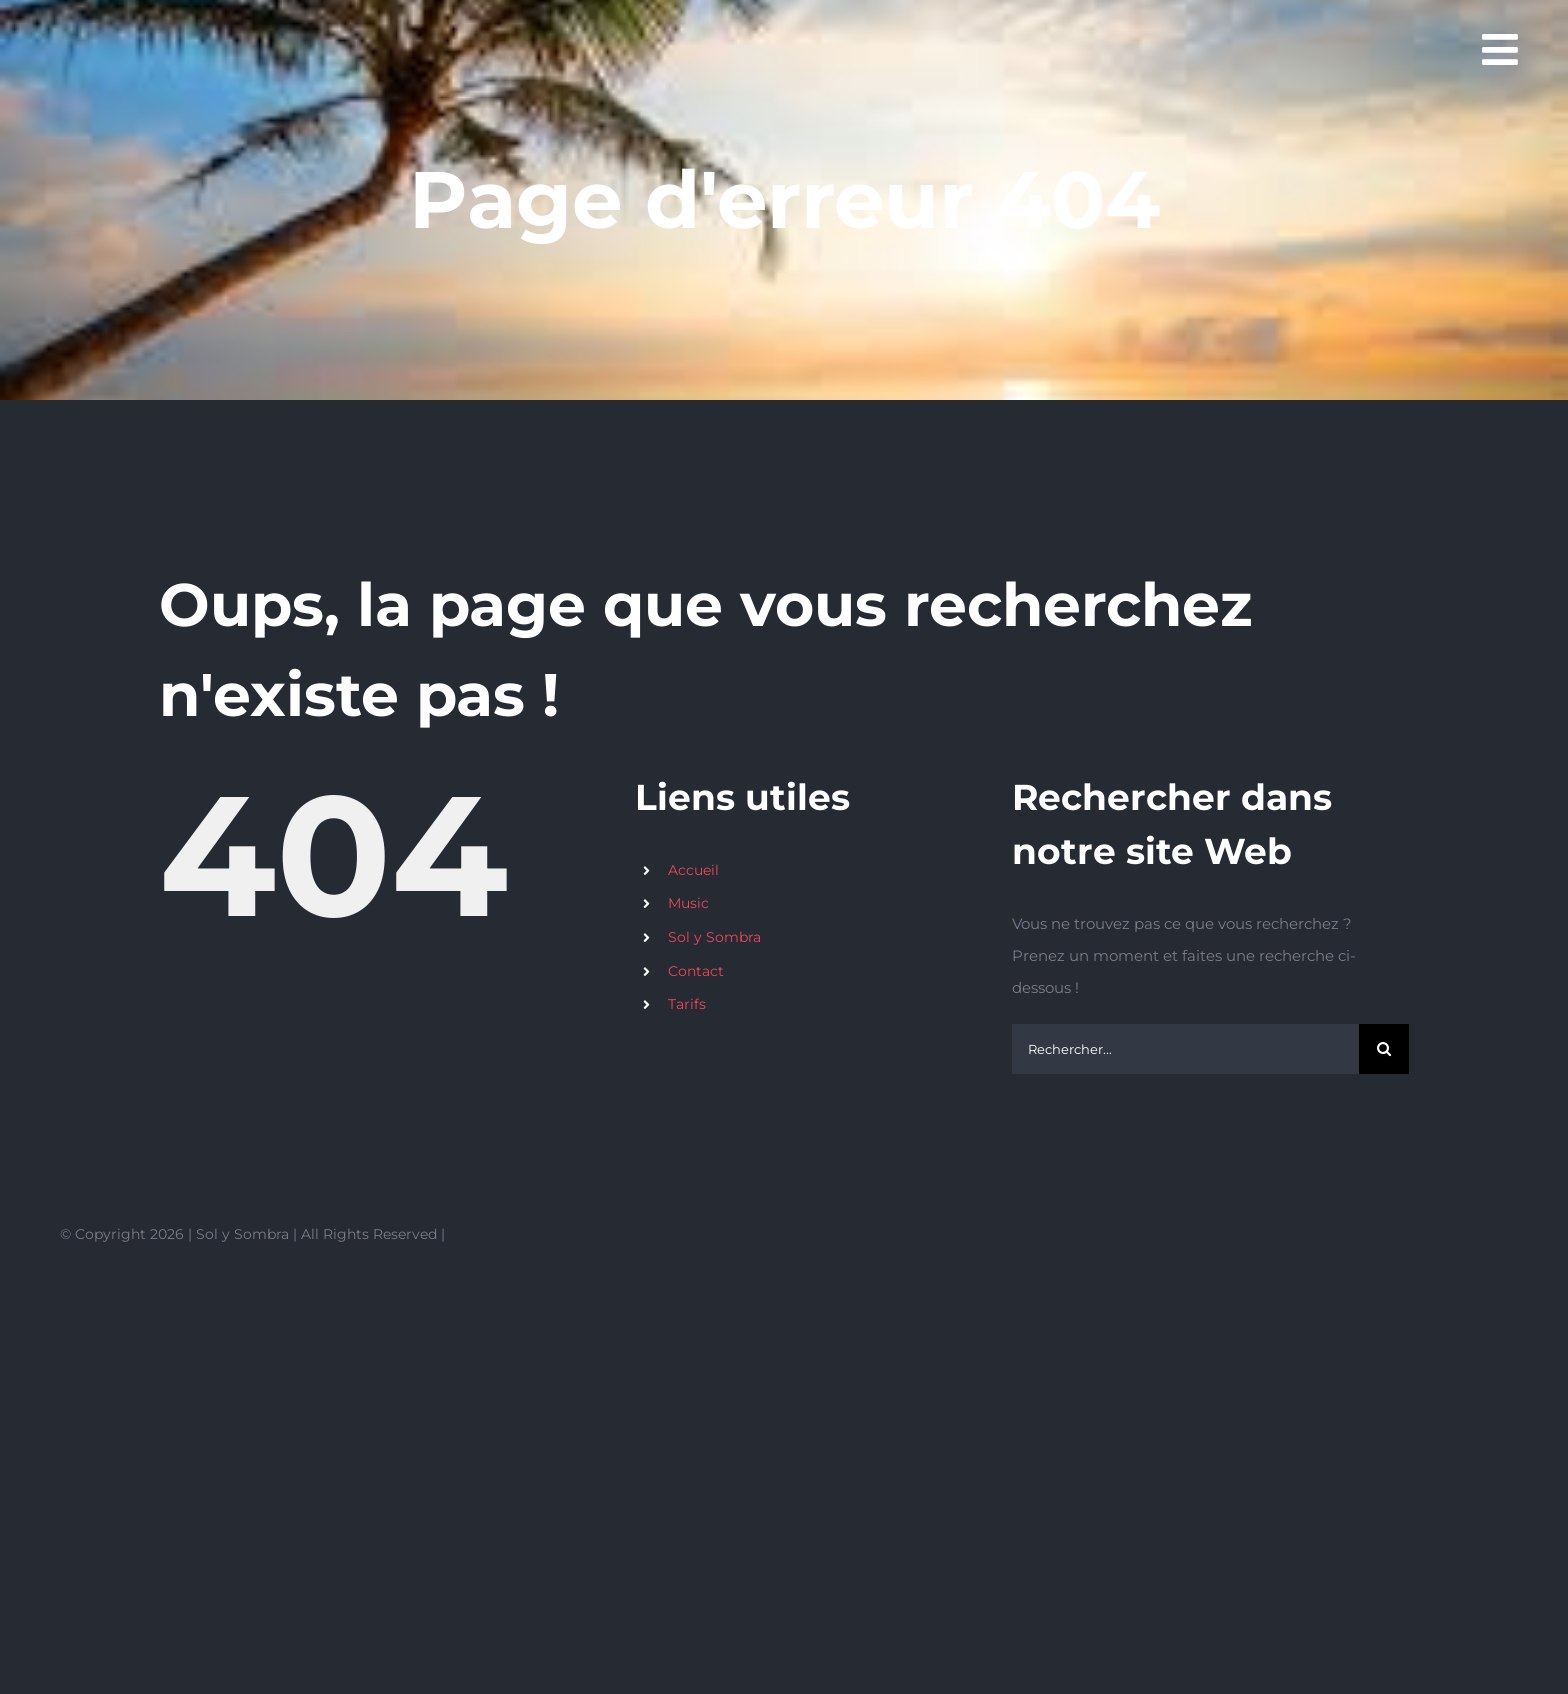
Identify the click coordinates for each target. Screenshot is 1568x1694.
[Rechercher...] (1185, 1049)
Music (688, 903)
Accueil (693, 870)
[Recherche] (1384, 1049)
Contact (696, 971)
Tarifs (687, 1004)
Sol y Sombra (714, 937)
